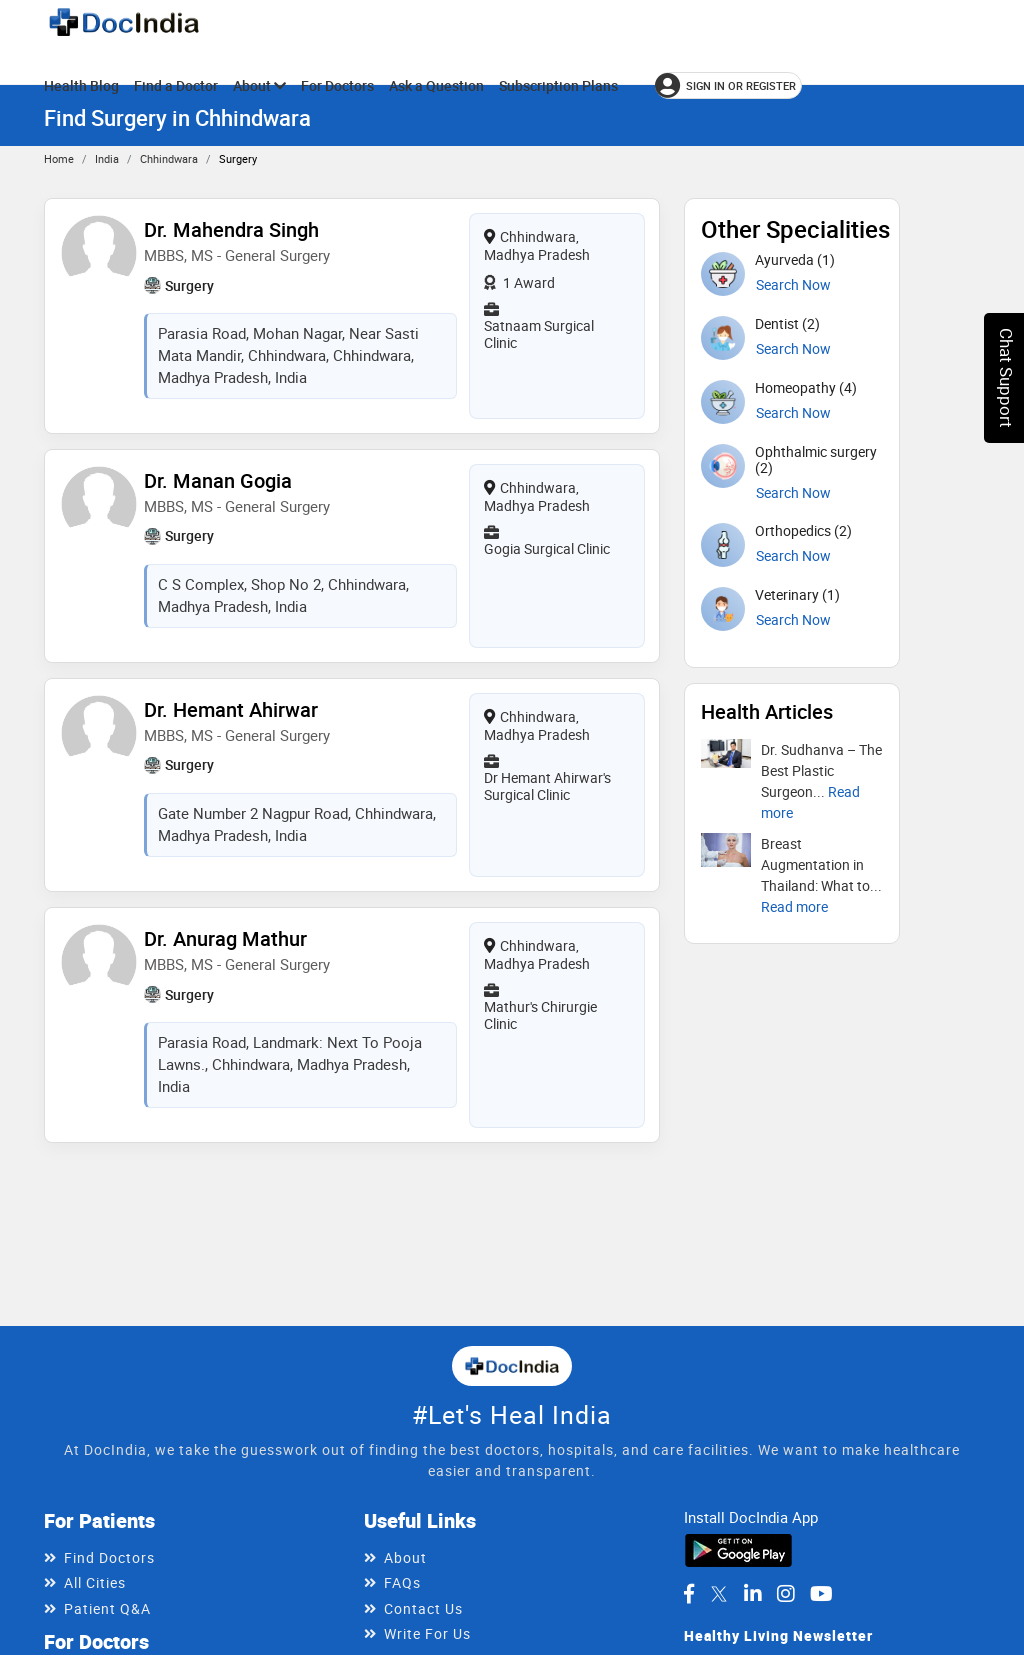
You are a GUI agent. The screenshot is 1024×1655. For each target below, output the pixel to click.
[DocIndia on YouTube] (821, 1594)
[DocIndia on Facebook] (689, 1594)
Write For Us (427, 1633)
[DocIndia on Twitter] (719, 1594)
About (259, 85)
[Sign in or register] (728, 85)
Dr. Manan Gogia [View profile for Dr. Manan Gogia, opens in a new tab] (218, 480)
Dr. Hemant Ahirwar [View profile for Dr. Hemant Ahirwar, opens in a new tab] (231, 709)
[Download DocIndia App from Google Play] (738, 1549)
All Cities (95, 1582)
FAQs (402, 1582)
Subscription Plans (558, 85)
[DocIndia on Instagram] (786, 1594)
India (107, 158)
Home (59, 158)
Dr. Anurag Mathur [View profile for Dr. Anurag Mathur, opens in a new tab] (225, 938)
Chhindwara (169, 158)
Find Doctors (109, 1557)
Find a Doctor (176, 85)
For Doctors (337, 85)
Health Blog (81, 85)
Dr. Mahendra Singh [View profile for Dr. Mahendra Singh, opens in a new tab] (231, 229)
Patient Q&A (107, 1608)
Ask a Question (436, 85)
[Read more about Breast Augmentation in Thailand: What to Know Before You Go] (794, 906)
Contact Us (423, 1608)
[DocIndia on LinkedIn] (753, 1594)
